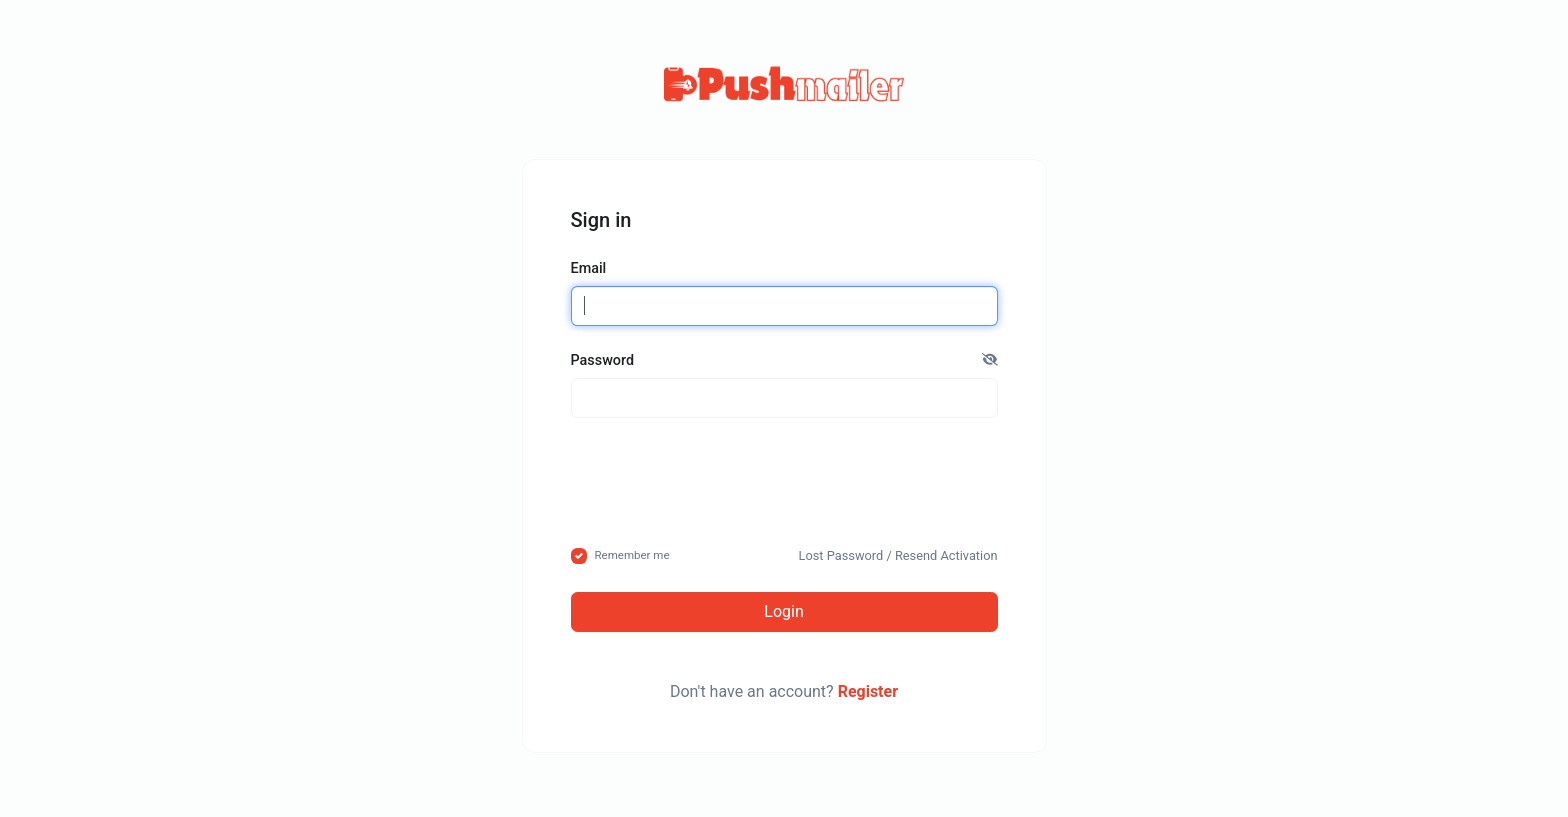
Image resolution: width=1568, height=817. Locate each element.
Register (868, 691)
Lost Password (841, 555)
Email (589, 268)
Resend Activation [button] (946, 555)
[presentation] (784, 481)
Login (783, 611)
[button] (990, 361)
